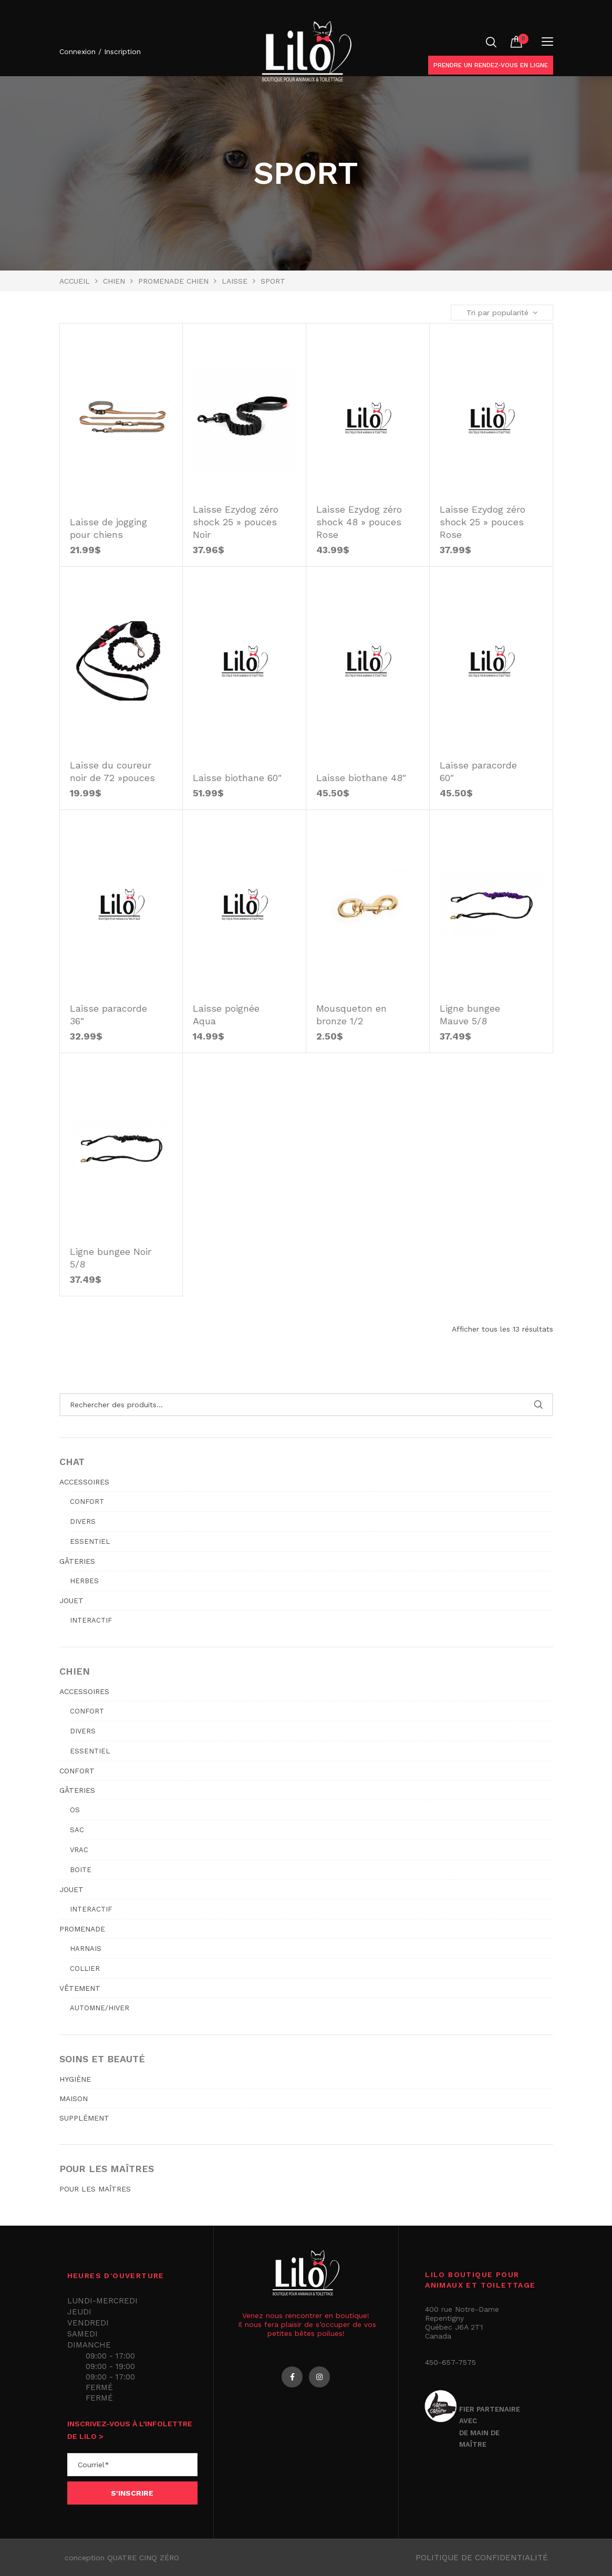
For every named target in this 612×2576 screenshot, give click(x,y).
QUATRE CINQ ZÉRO (143, 2557)
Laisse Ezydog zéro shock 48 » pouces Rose (359, 522)
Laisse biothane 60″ (237, 777)
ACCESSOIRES (84, 1482)
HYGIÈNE (75, 2079)
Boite (80, 1870)
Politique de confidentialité (482, 2557)
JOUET (71, 1600)
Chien (114, 281)
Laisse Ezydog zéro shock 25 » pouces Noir (235, 522)
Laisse (234, 281)
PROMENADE (82, 1929)
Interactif (91, 1620)
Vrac (79, 1850)
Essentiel (90, 1541)
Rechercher (538, 1404)
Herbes (84, 1581)
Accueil (74, 281)
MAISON (73, 2098)
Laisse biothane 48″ (361, 777)
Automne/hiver (99, 2008)
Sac (77, 1830)
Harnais (85, 1948)
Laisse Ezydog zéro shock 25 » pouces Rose (482, 522)
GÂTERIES (77, 1561)
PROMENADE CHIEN (173, 281)
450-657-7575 (450, 2362)
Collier (85, 1968)
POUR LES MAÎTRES (95, 2189)
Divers (83, 1521)
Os (75, 1810)
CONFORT (77, 1771)
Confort (87, 1501)
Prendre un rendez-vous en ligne (490, 65)
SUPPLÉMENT (84, 2118)
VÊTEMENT (79, 1988)
